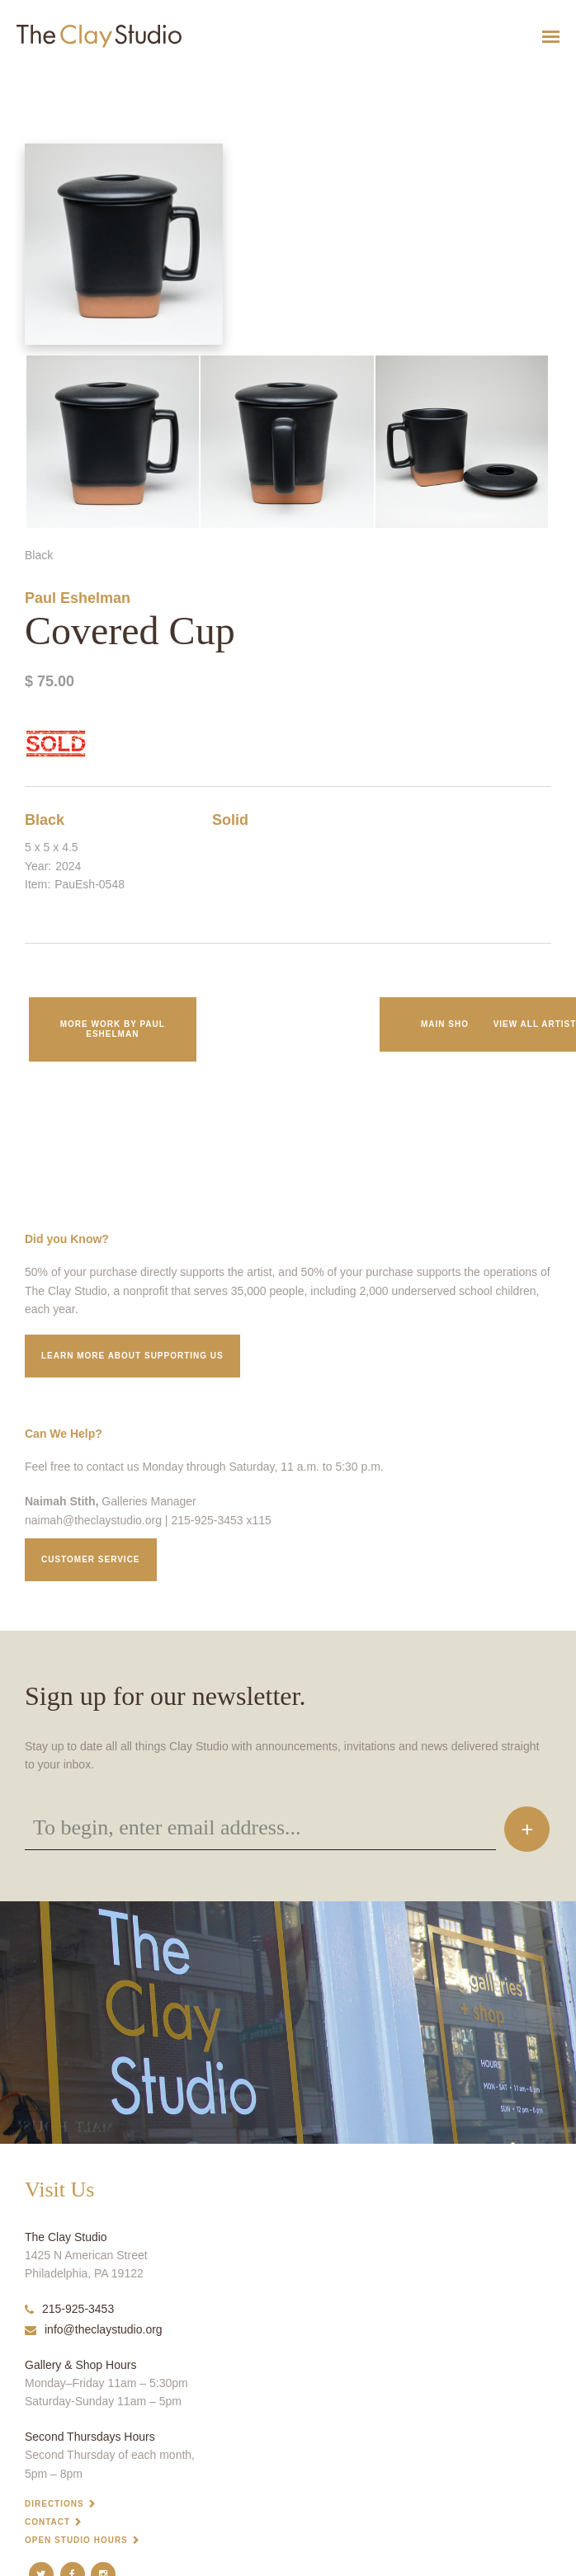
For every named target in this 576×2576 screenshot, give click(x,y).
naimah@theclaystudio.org (93, 1520)
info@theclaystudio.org (94, 2329)
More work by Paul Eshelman (112, 1029)
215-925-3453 (69, 2308)
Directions (54, 2503)
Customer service (90, 1559)
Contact (47, 2522)
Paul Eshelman (77, 598)
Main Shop (448, 1024)
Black (44, 820)
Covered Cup (22, 77)
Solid (230, 820)
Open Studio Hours (76, 2540)
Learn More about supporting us (132, 1355)
